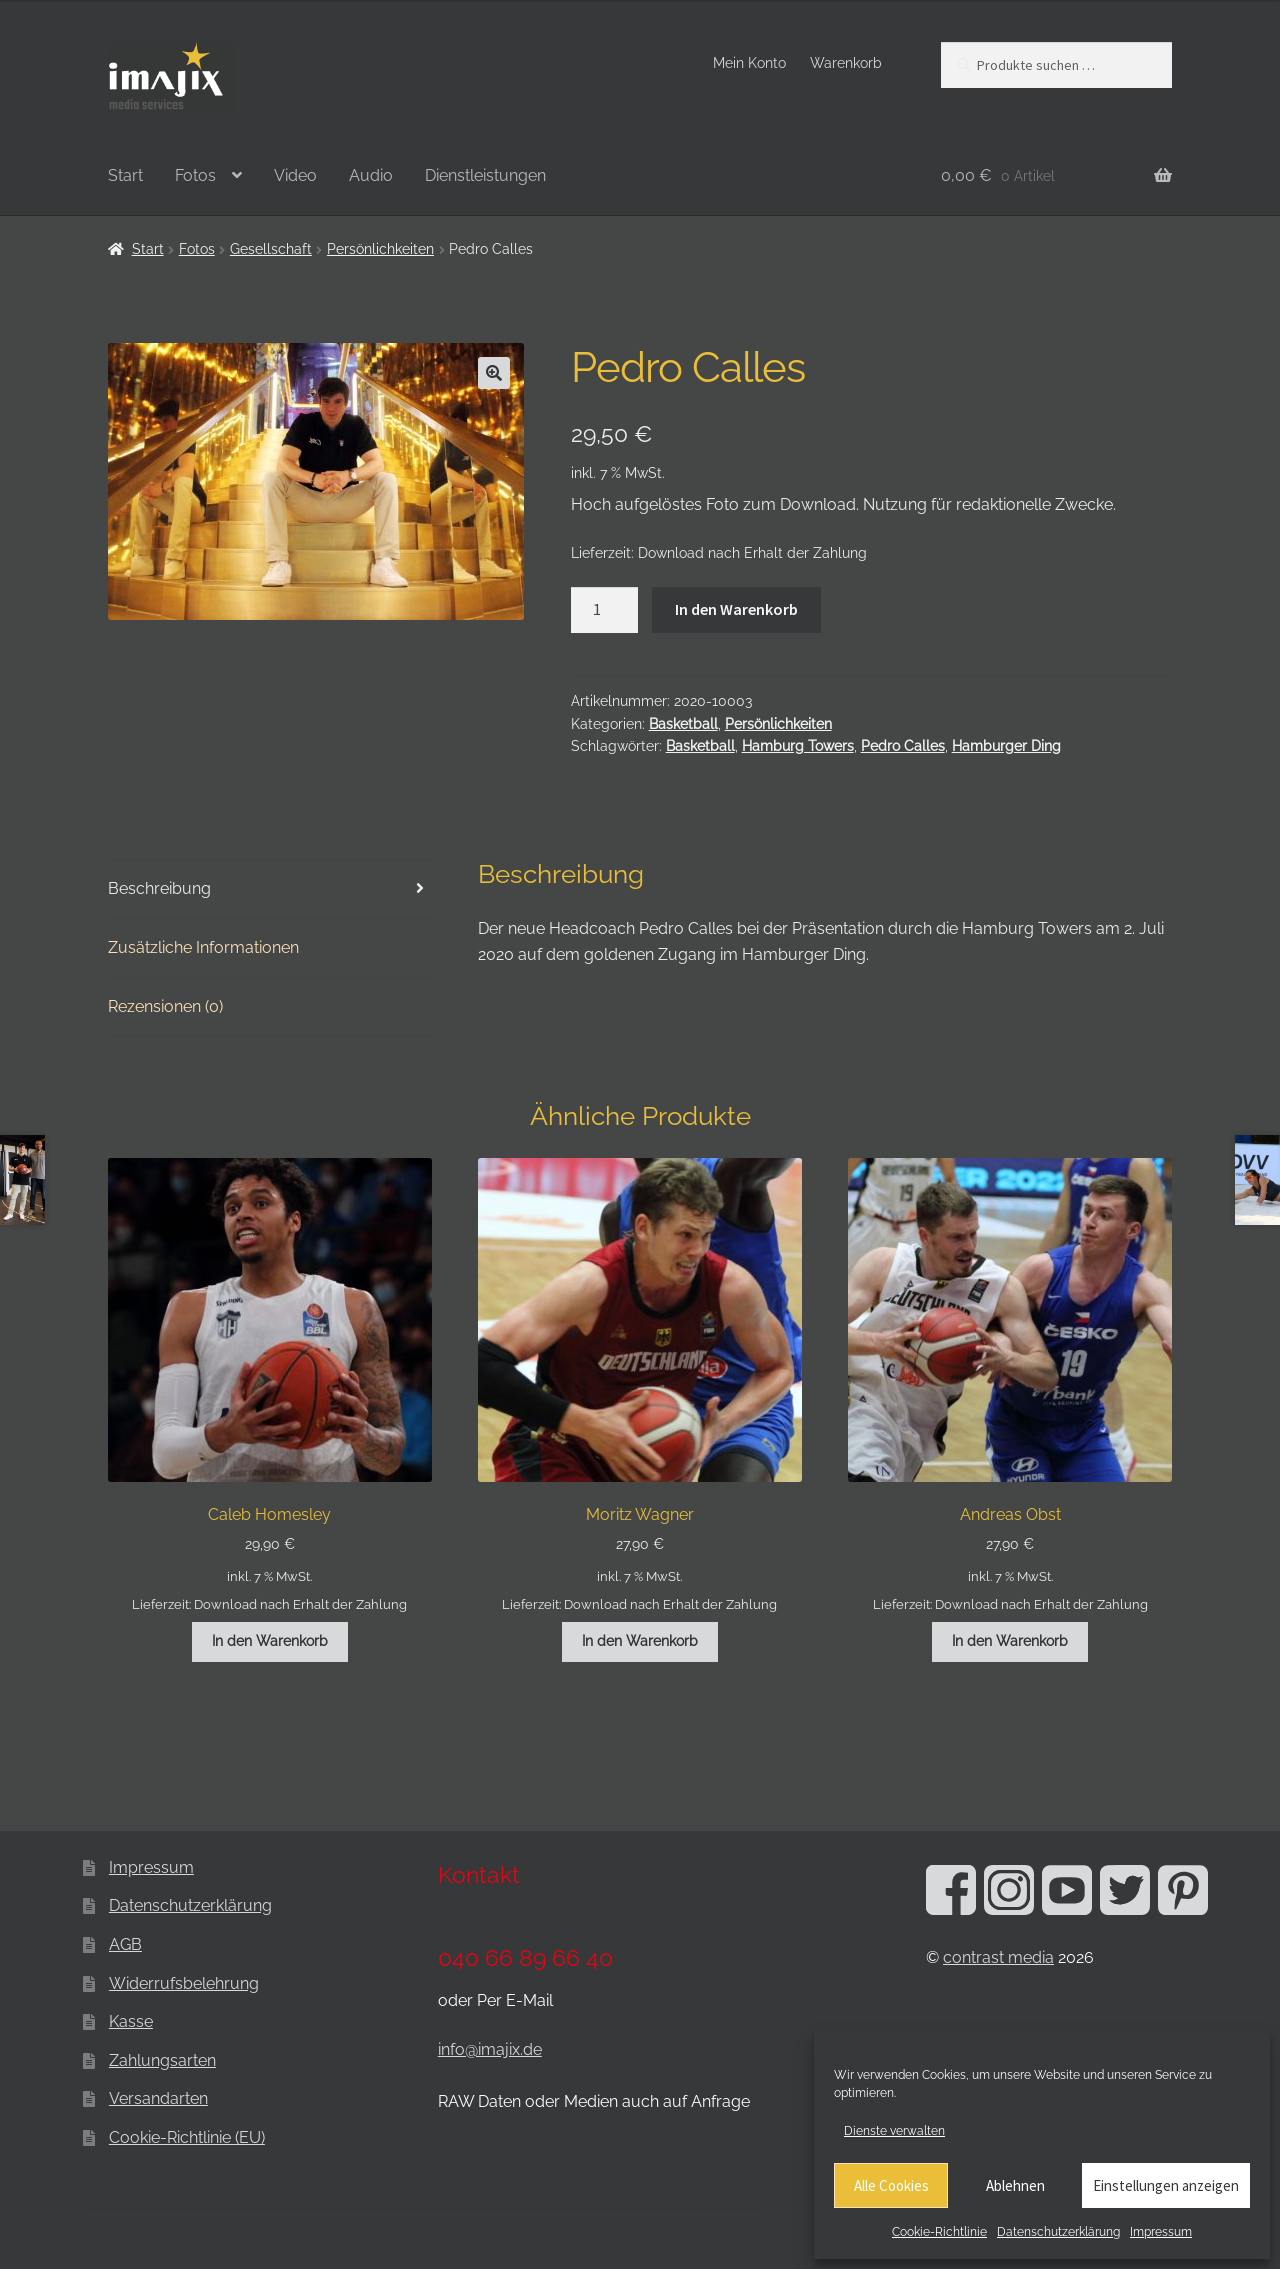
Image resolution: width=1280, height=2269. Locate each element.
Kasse (131, 2021)
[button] (494, 373)
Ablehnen (1015, 2185)
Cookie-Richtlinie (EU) (187, 2137)
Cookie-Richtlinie (939, 2232)
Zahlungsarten (162, 2060)
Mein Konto (749, 63)
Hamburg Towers (798, 746)
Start (125, 175)
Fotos (195, 175)
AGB (125, 1944)
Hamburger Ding (1006, 746)
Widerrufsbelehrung (184, 1983)
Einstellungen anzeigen (1166, 2185)
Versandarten (158, 2098)
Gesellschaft (271, 249)
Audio (371, 175)
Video (295, 175)
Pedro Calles (903, 746)
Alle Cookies (891, 2185)
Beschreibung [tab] (159, 888)
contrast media (998, 1957)
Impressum (1161, 2232)
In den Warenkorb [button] (270, 1641)
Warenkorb (846, 63)
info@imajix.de (490, 2049)
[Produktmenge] (605, 610)
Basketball (683, 724)
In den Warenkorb (736, 609)
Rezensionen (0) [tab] (165, 1006)
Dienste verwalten (894, 2131)
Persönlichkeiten (380, 249)
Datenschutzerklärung (1058, 2232)
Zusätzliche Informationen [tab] (203, 947)
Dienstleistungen (485, 175)
